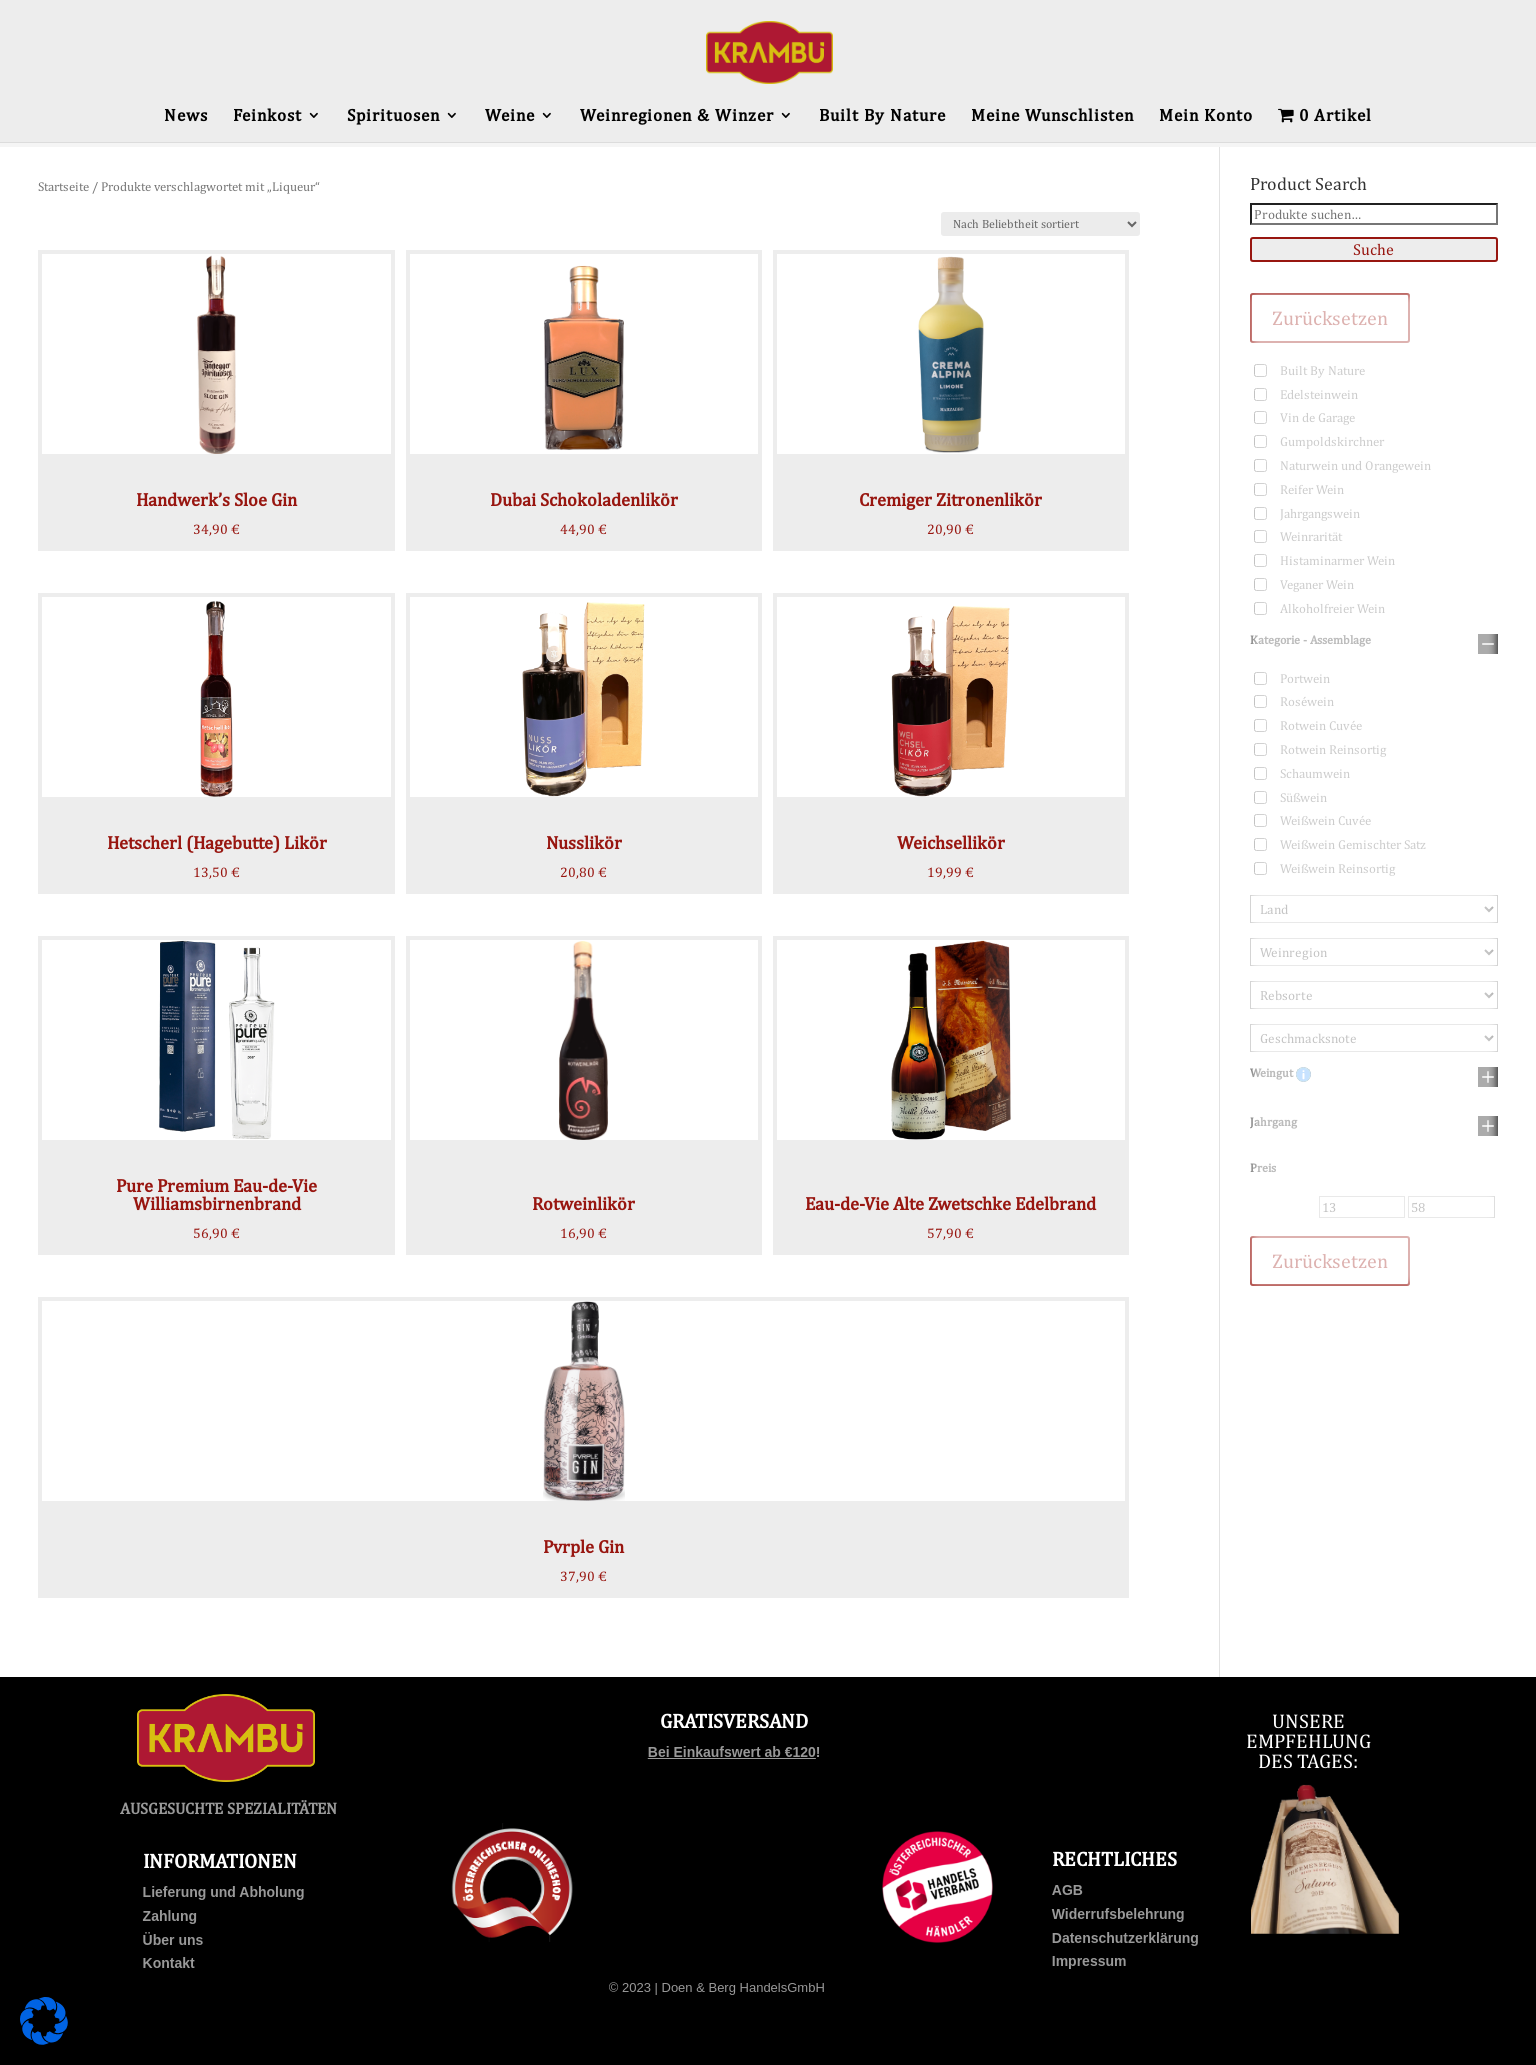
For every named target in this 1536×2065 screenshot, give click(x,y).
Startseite (63, 186)
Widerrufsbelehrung (1118, 1914)
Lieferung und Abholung (224, 1892)
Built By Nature (882, 116)
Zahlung (170, 1916)
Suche (1373, 249)
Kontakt (169, 1963)
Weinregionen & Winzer (677, 116)
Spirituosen (393, 116)
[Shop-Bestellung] (1040, 224)
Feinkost (267, 116)
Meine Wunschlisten (1052, 116)
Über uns (173, 1940)
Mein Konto (1206, 116)
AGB (1067, 1890)
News (186, 116)
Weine (510, 116)
